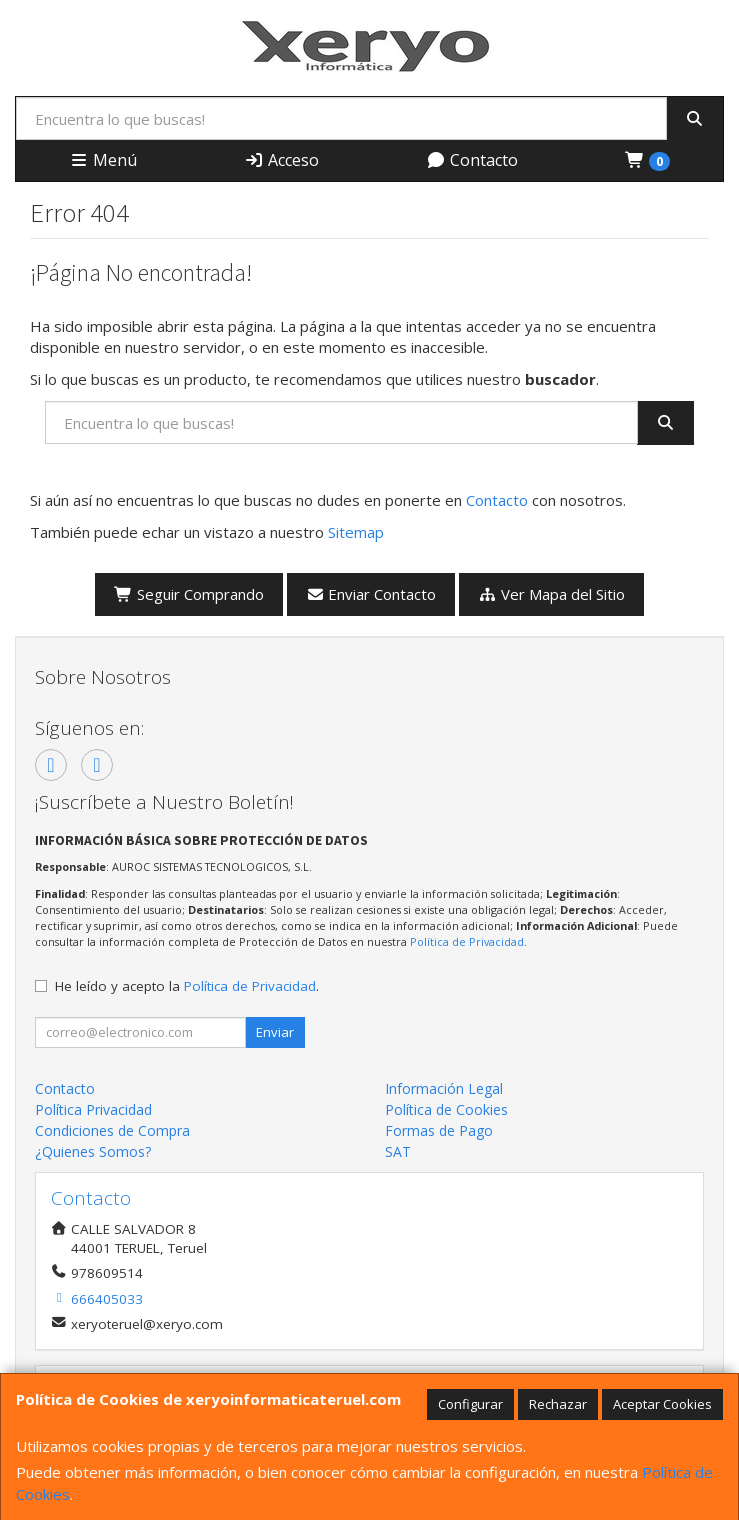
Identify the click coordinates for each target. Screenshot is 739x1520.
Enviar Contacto (371, 594)
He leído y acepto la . (187, 986)
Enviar (275, 1032)
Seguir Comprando (189, 594)
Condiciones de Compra (112, 1130)
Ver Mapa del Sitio (551, 594)
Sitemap (356, 532)
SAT (398, 1151)
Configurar (470, 1404)
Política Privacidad (93, 1109)
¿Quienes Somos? (93, 1151)
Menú (103, 160)
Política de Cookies (446, 1109)
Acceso (281, 160)
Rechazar (558, 1404)
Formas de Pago (439, 1130)
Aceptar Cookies (662, 1404)
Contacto (472, 160)
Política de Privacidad (467, 941)
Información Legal (444, 1088)
